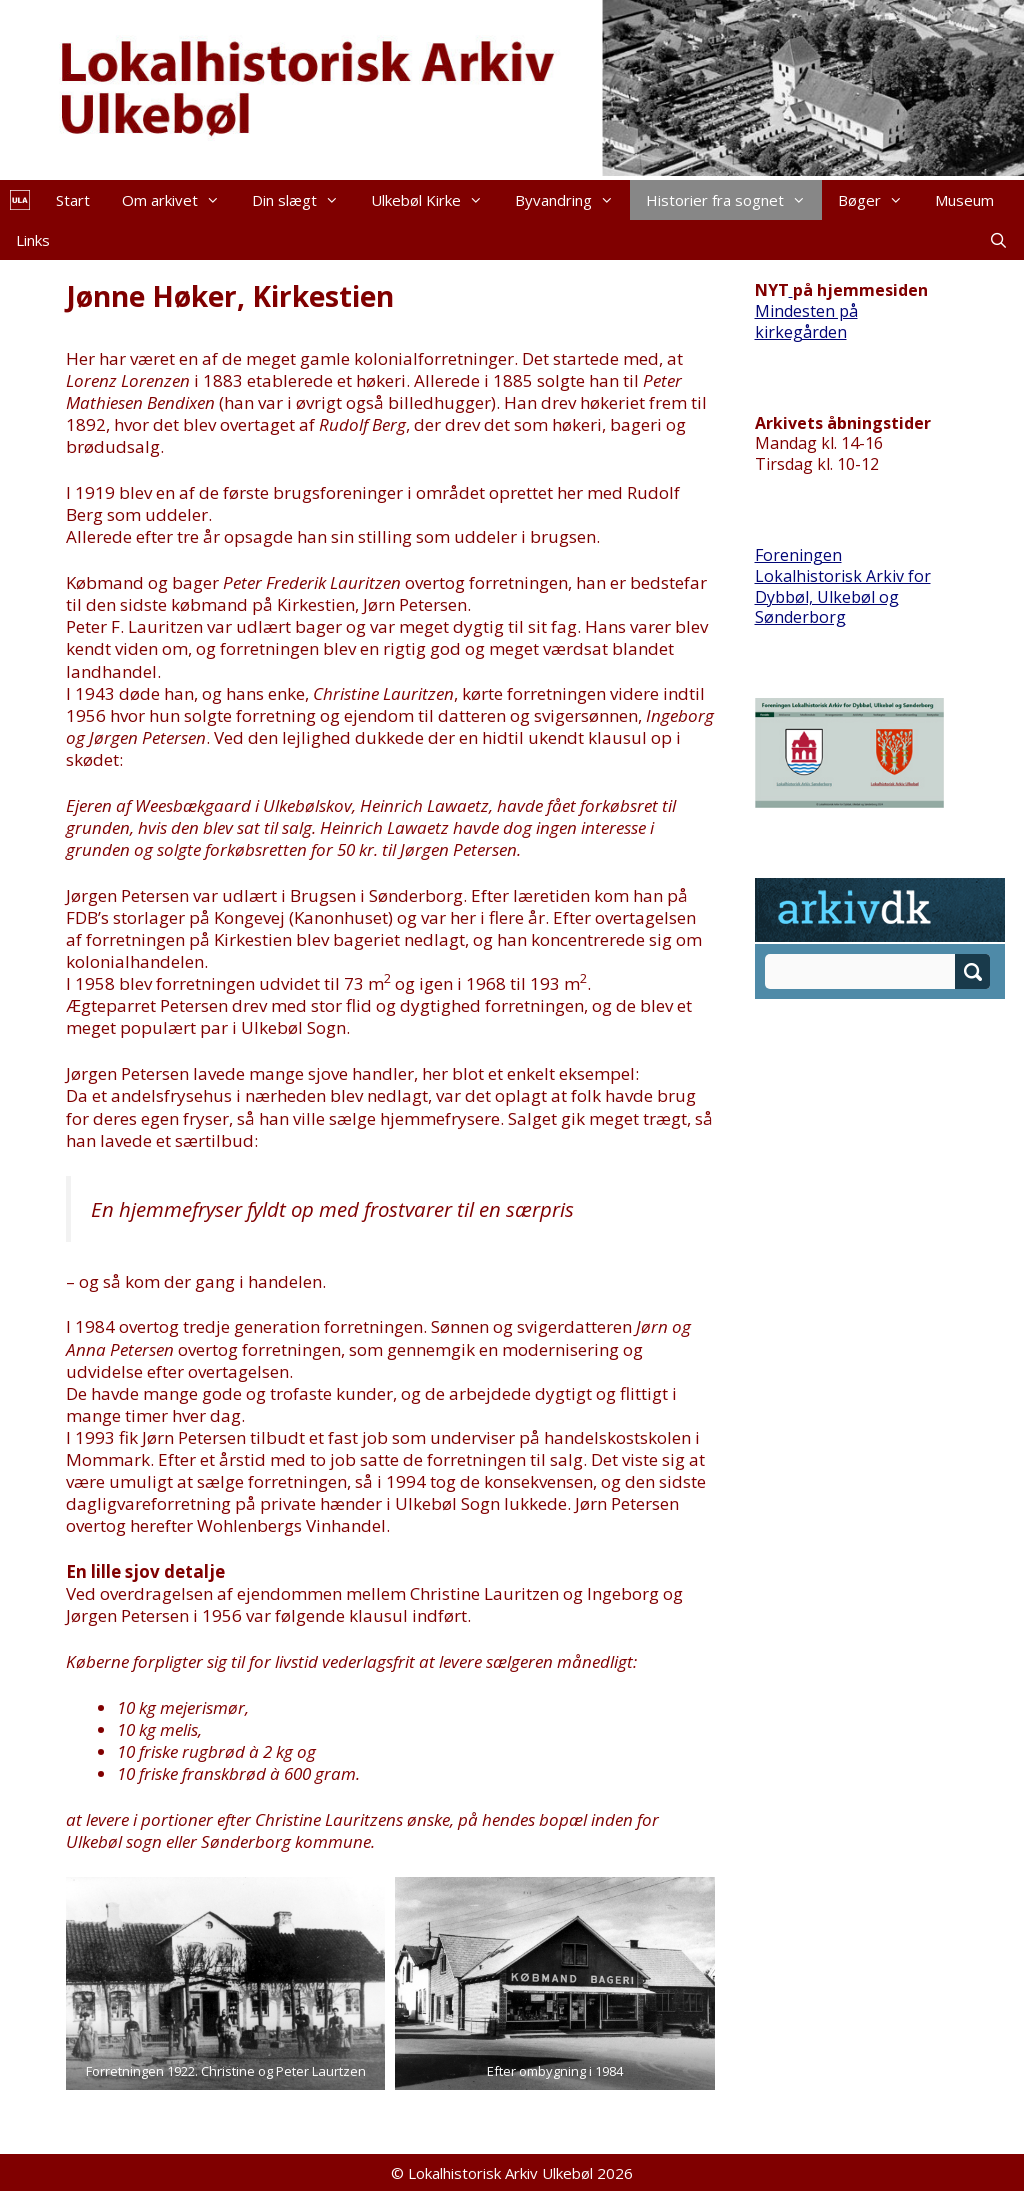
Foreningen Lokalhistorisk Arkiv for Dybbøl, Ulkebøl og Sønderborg (843, 586)
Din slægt (303, 200)
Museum (964, 200)
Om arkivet (179, 200)
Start (73, 200)
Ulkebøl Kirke (435, 200)
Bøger (878, 200)
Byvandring (572, 200)
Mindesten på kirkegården (806, 321)
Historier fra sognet (734, 200)
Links (33, 240)
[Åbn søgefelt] (998, 240)
